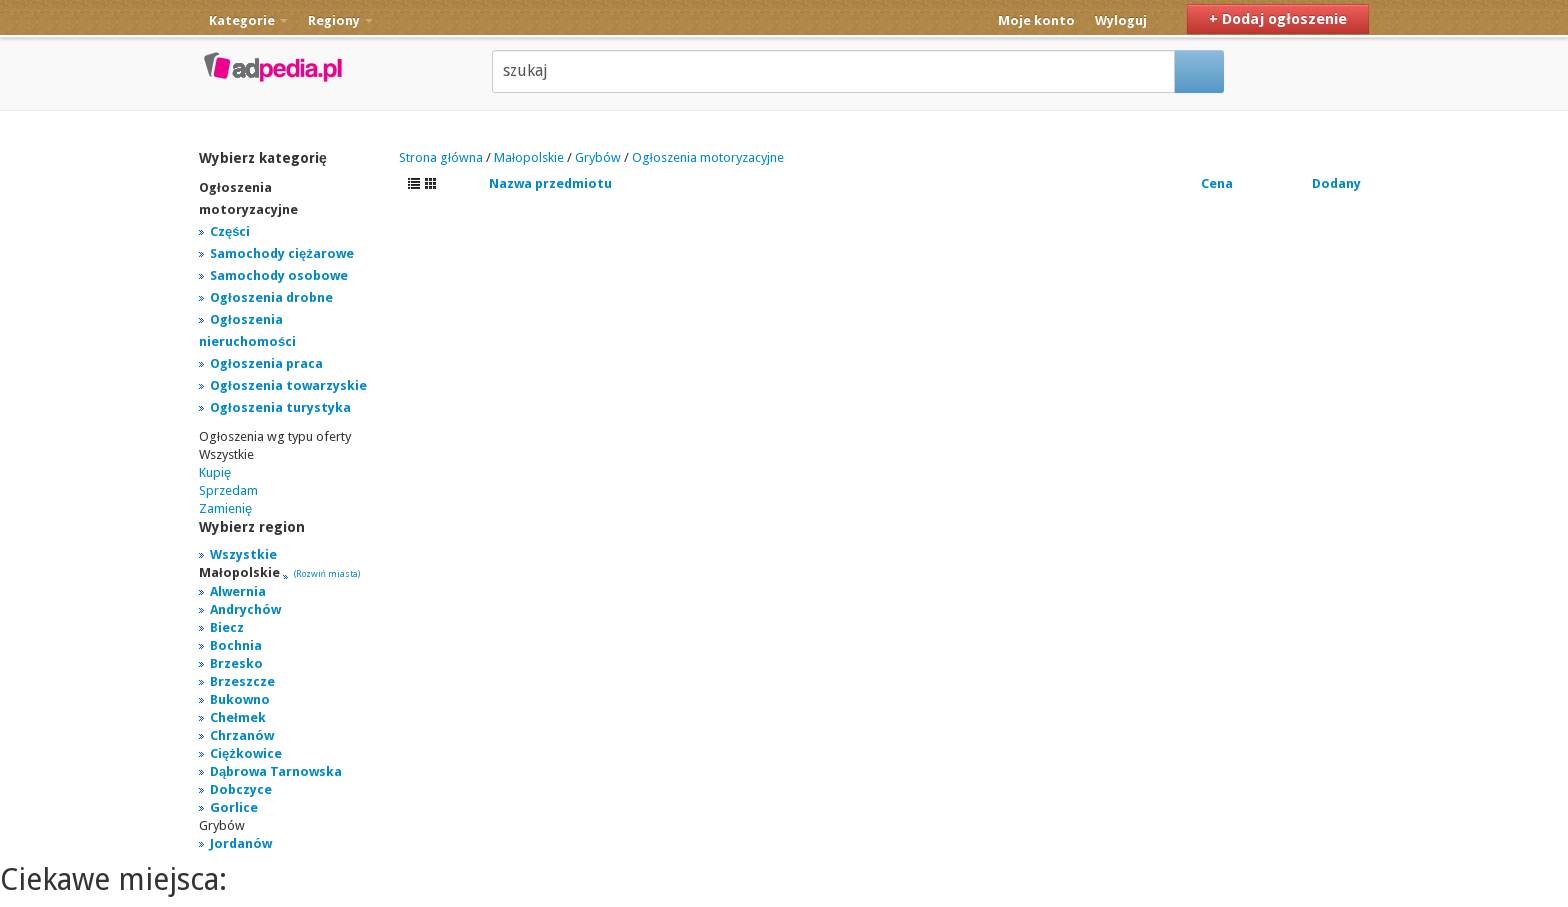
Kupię (215, 472)
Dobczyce (241, 789)
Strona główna (441, 157)
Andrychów (245, 609)
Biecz (227, 627)
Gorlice (234, 807)
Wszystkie (243, 554)
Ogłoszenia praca (266, 363)
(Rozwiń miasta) (327, 574)
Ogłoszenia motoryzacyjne (708, 157)
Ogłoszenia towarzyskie (288, 385)
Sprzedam (228, 490)
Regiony (340, 20)
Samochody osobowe (279, 275)
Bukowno (240, 699)
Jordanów (241, 843)
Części (230, 231)
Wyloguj (1121, 20)
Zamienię (225, 508)
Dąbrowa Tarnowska (276, 771)
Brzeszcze (242, 681)
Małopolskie (529, 157)
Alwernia (238, 591)
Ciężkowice (246, 753)
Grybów (598, 157)
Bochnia (236, 645)
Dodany (1336, 183)
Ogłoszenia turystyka (280, 407)
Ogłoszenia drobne (271, 297)
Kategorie (248, 20)
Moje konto (1036, 20)
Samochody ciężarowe (282, 253)
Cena (1217, 183)
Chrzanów (242, 735)
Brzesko (236, 663)
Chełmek (238, 717)
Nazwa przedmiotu (550, 183)
